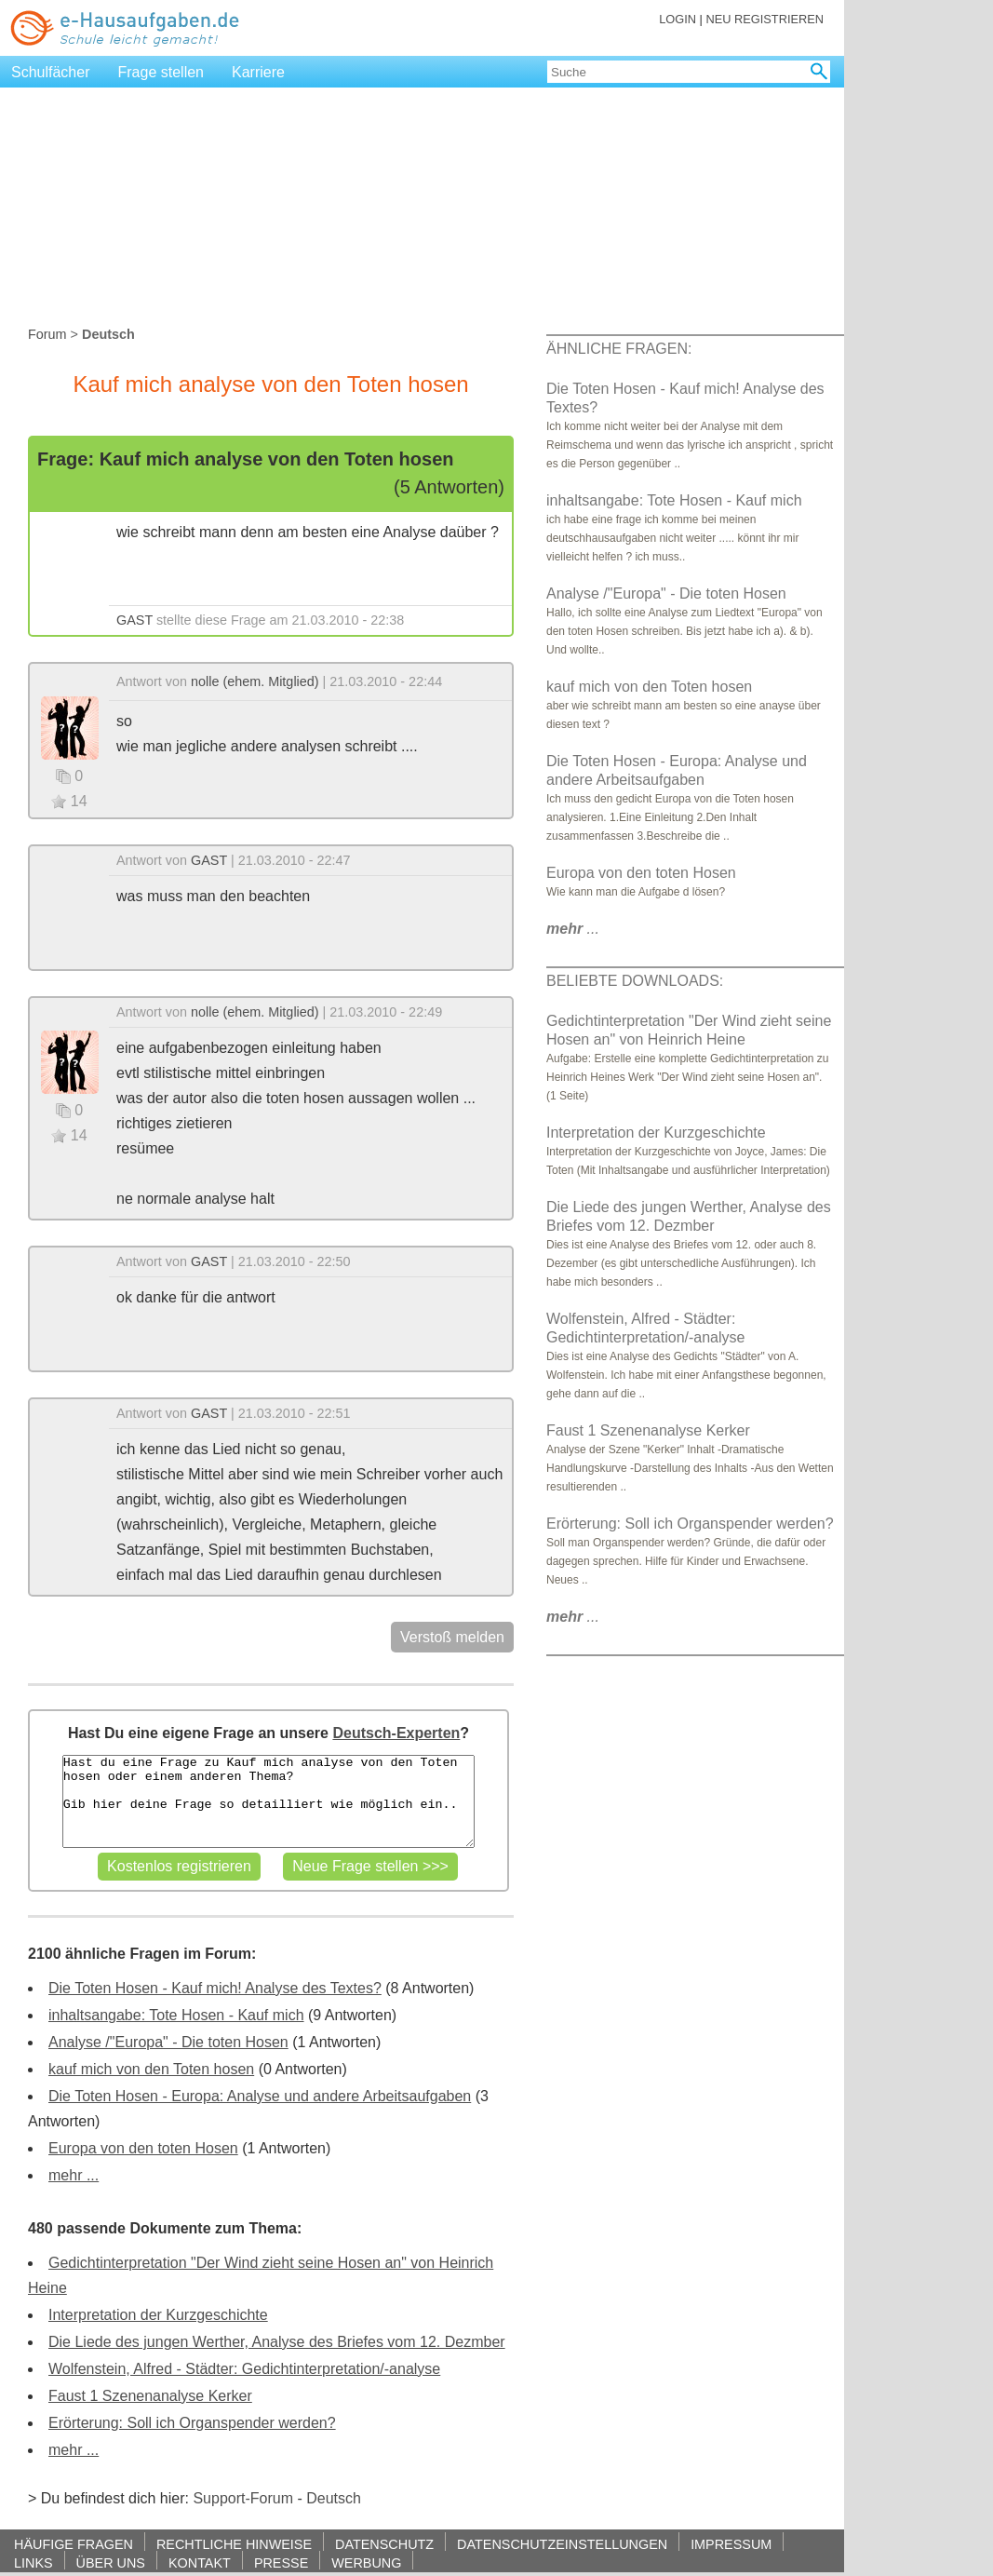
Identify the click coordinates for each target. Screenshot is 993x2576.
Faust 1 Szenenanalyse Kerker (150, 2396)
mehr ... (73, 2175)
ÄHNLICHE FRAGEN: (618, 349)
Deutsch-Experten (396, 1733)
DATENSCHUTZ (384, 2544)
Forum (47, 334)
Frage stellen (161, 72)
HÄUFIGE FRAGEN (73, 2544)
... (572, 929)
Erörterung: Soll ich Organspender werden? (192, 2423)
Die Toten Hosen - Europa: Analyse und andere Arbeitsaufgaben (259, 2096)
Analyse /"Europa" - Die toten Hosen (168, 2042)
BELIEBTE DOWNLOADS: (634, 981)
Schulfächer (50, 72)
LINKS (33, 2562)
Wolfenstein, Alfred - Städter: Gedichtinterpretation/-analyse (244, 2369)
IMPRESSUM (731, 2544)
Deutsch (333, 2498)
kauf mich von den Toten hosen (151, 2069)
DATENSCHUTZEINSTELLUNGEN (562, 2544)
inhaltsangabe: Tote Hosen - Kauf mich (176, 2015)
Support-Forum (243, 2498)
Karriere (258, 72)
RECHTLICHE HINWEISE (234, 2544)
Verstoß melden (452, 1637)
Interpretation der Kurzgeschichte (158, 2315)
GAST (134, 620)
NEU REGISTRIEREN (764, 19)
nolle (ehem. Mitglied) (255, 681)
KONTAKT (199, 2562)
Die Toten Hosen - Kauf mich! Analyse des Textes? (215, 1988)
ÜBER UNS (110, 2562)
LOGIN (677, 19)
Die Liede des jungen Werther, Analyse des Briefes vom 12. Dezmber (276, 2342)
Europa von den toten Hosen (143, 2148)
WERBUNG (366, 2562)
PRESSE (281, 2562)
